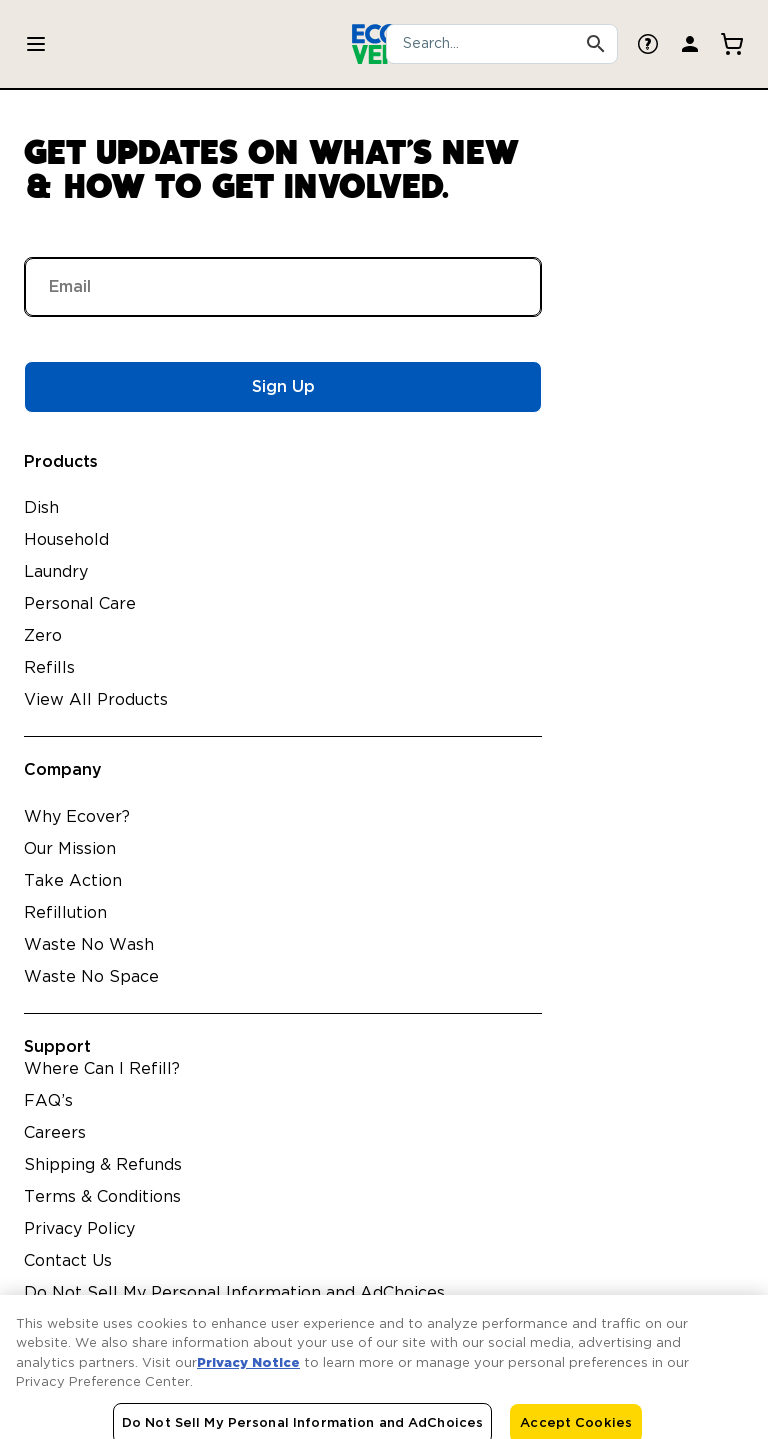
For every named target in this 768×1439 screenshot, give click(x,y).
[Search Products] (596, 44)
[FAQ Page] (648, 44)
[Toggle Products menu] (36, 44)
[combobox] (502, 44)
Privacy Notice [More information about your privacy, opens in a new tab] (248, 1373)
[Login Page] (690, 44)
